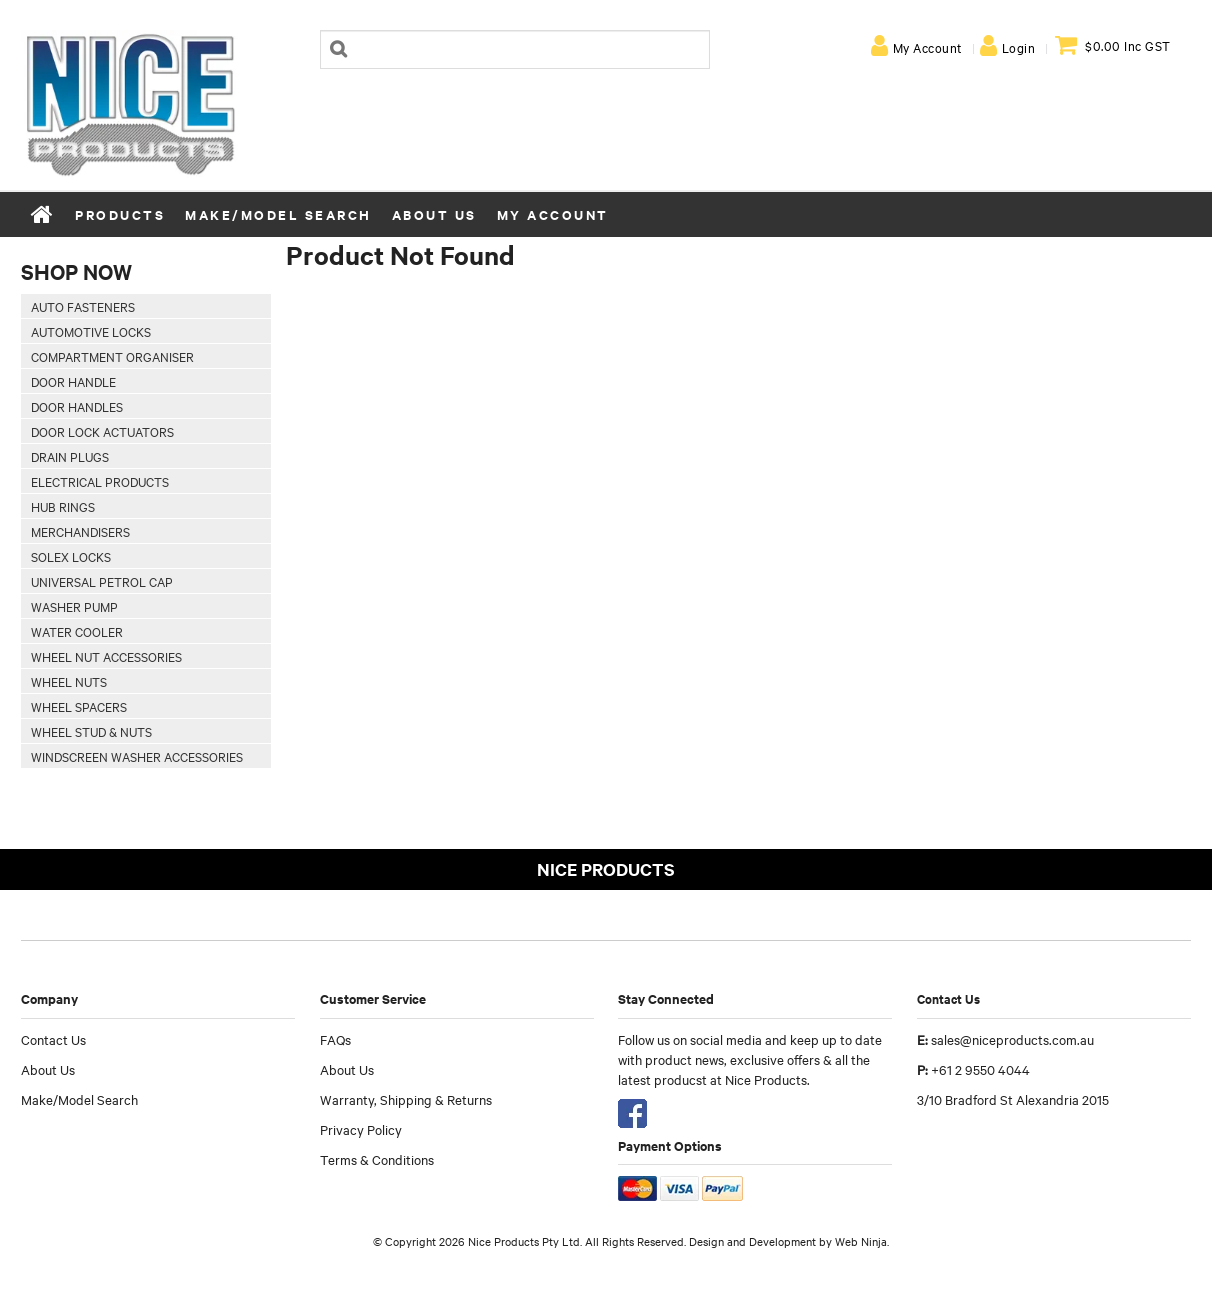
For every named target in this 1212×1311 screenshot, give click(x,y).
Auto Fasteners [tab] (83, 306)
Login (1019, 47)
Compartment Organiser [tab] (112, 356)
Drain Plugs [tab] (70, 456)
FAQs (335, 1039)
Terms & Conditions (377, 1159)
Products (120, 214)
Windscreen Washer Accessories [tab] (137, 756)
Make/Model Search (278, 214)
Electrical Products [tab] (100, 481)
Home (43, 214)
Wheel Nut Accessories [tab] (106, 656)
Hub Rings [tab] (63, 506)
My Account (927, 47)
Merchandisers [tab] (80, 531)
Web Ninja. (862, 1241)
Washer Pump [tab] (74, 606)
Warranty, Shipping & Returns (406, 1099)
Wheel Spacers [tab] (79, 706)
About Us (434, 214)
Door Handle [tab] (73, 381)
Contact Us (53, 1039)
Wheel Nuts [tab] (69, 681)
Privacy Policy (361, 1129)
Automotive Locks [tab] (91, 331)
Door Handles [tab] (77, 406)
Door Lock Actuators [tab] (102, 431)
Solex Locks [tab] (71, 556)
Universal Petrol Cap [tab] (102, 581)
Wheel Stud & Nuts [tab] (91, 731)
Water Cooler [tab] (77, 631)
